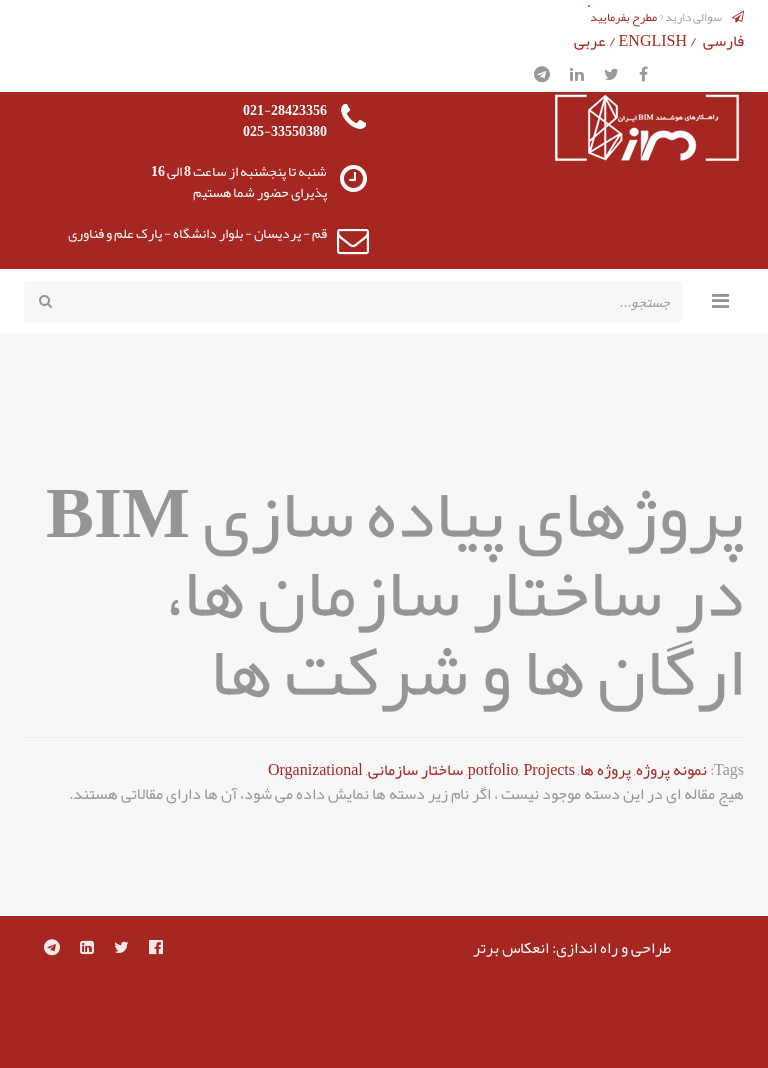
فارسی (723, 41)
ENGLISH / (659, 41)
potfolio (493, 770)
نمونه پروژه (671, 770)
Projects (549, 770)
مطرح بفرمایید (623, 17)
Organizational (315, 770)
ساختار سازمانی (415, 770)
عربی (590, 41)
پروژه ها (605, 770)
